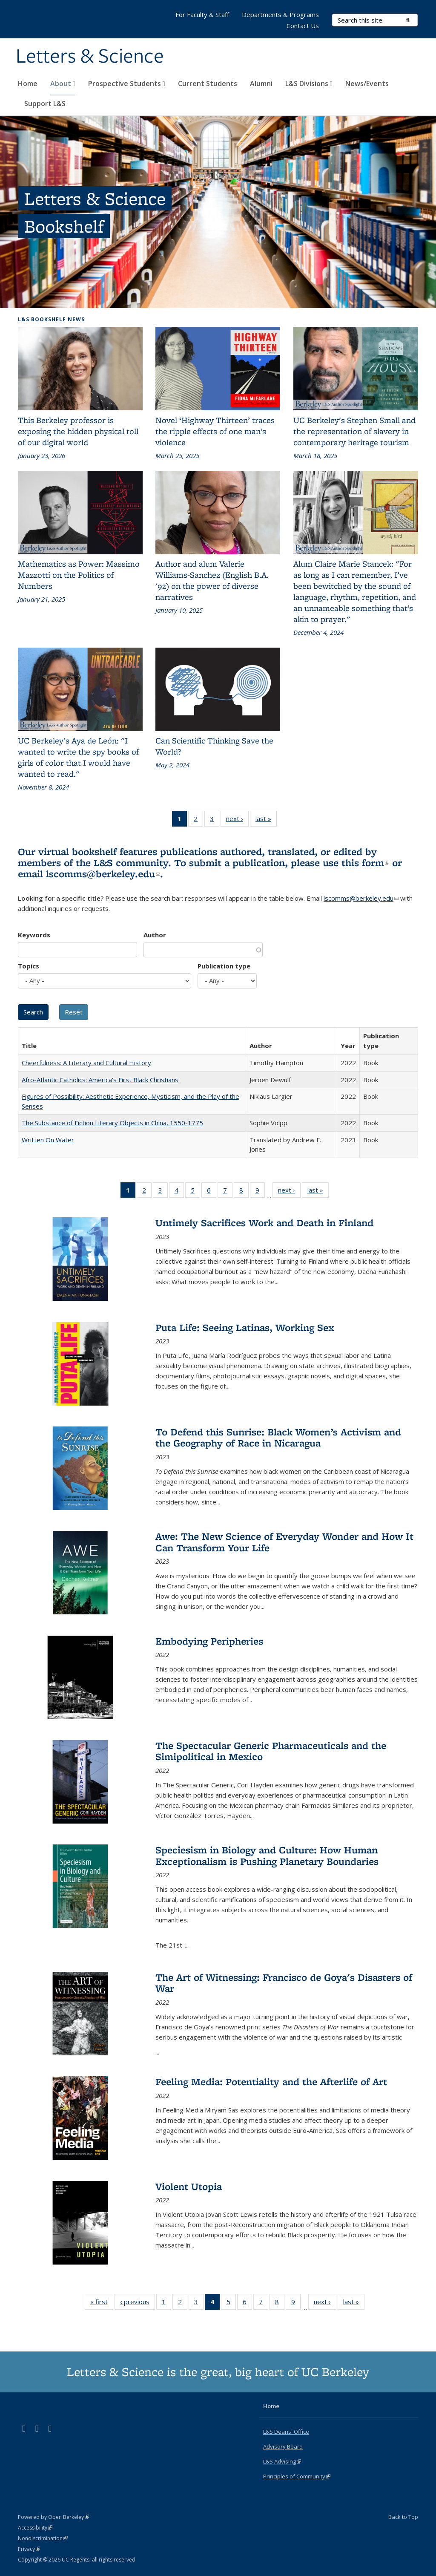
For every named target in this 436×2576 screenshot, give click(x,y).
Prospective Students (126, 83)
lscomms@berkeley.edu (103, 873)
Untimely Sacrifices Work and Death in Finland (264, 1222)
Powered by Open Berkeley (53, 2517)
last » (266, 820)
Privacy (29, 2549)
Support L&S (45, 103)
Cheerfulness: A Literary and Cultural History (86, 1062)
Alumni (261, 83)
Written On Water (48, 1139)
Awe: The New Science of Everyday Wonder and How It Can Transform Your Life (284, 1542)
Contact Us (303, 25)
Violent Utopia (188, 2186)
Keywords (34, 935)
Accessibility (35, 2527)
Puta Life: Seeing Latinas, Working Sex (244, 1327)
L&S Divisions (309, 83)
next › (237, 820)
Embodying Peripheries (209, 1641)
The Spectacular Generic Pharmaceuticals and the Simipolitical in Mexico (270, 1751)
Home (27, 83)
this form (365, 862)
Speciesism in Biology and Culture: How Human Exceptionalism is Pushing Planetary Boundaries (267, 1855)
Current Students (207, 83)
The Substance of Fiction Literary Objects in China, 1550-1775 (112, 1122)
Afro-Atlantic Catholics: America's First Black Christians (100, 1079)
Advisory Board (283, 2446)
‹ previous (137, 2303)
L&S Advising (282, 2461)
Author (154, 935)
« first (101, 2303)
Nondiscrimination (43, 2538)
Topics (28, 966)
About (62, 83)
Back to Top (403, 2517)
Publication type (224, 966)
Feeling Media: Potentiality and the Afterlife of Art (271, 2081)
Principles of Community (296, 2476)
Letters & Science (90, 56)
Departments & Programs (280, 14)
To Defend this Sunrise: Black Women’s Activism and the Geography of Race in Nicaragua (278, 1437)
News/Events (367, 83)
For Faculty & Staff (202, 14)
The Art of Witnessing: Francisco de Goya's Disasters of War (283, 1983)
